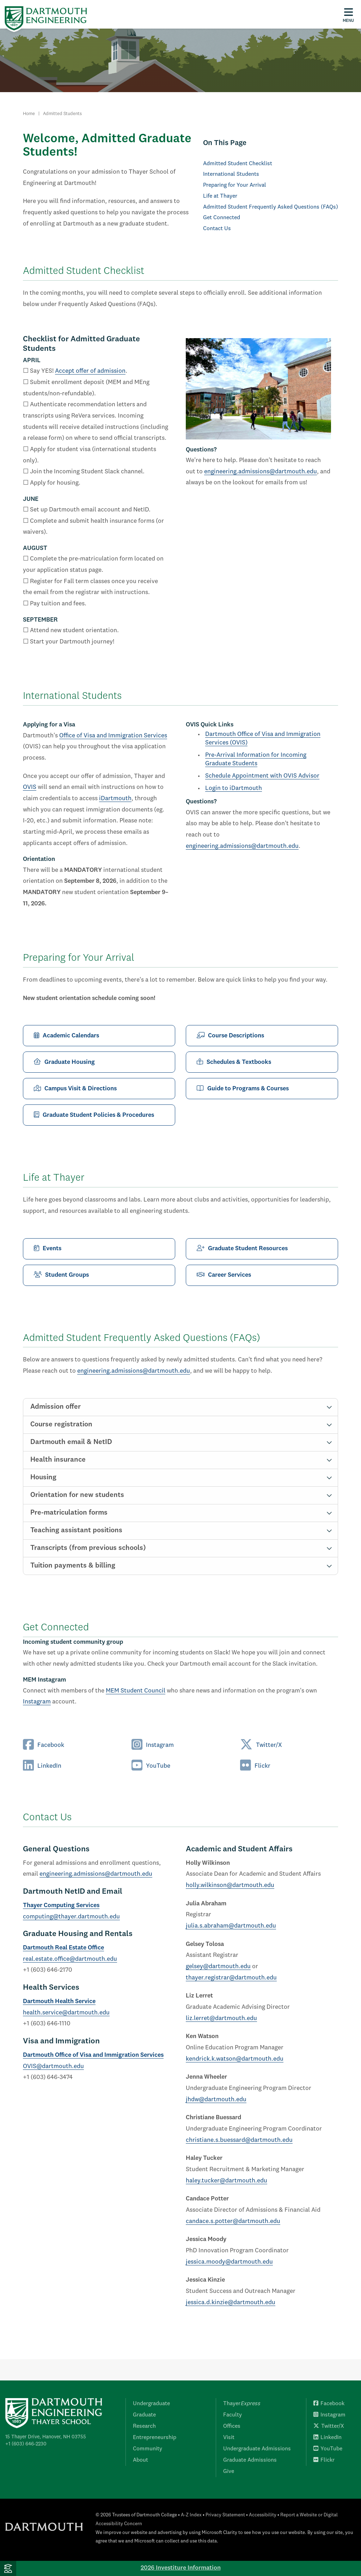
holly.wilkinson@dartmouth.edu (230, 1885)
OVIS (29, 787)
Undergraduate (151, 2404)
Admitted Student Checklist (237, 164)
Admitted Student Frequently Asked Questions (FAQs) (270, 207)
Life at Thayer (220, 196)
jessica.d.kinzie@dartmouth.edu (230, 2303)
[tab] (180, 1406)
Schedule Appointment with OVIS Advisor (262, 776)
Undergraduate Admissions (257, 2449)
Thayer (241, 2404)
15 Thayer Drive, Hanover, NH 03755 (45, 2436)
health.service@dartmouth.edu (66, 2013)
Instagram (37, 1702)
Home (29, 114)
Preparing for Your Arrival (234, 185)
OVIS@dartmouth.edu (53, 2066)
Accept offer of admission (90, 371)
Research (144, 2426)
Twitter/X (261, 1745)
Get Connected (221, 218)
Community (147, 2449)
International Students (231, 174)
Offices (231, 2426)
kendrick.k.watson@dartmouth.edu (234, 2059)
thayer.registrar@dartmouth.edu (231, 1978)
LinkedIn (42, 1766)
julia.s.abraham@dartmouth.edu (231, 1926)
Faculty (232, 2415)
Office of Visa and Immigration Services (113, 736)
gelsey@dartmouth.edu (218, 1967)
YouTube (150, 1766)
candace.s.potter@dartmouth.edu (233, 2221)
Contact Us (217, 229)
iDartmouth (115, 799)
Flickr (255, 1766)
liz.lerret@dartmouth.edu (221, 2018)
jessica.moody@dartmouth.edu (229, 2262)
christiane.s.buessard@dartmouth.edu (239, 2140)
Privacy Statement (225, 2515)
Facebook (43, 1745)
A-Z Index (191, 2515)
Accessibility (262, 2515)
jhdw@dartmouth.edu (216, 2100)
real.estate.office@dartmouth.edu (70, 1959)
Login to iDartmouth (233, 788)
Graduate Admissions (250, 2460)
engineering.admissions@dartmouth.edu (260, 472)
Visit (228, 2437)
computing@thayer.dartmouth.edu (71, 1917)
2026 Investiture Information (181, 2568)
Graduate (144, 2415)
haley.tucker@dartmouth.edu (226, 2181)
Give (228, 2471)
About (140, 2460)
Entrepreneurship (154, 2437)
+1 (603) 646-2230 (26, 2444)
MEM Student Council (135, 1691)
